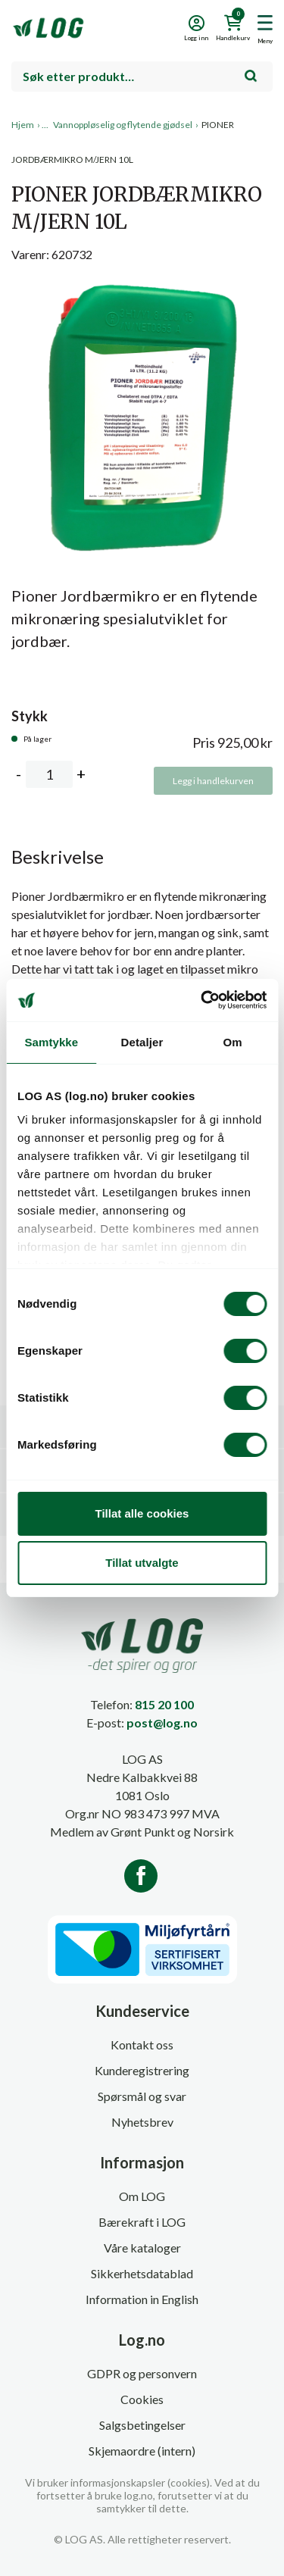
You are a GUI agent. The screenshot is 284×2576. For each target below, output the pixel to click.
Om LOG (142, 2196)
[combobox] (142, 76)
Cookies (142, 2399)
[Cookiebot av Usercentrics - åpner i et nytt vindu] (202, 1000)
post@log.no (162, 1722)
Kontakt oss (142, 2044)
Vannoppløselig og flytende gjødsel (122, 124)
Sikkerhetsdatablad (142, 2273)
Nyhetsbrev (142, 2122)
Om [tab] (232, 1042)
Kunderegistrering (142, 2070)
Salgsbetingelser (142, 2425)
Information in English (142, 2299)
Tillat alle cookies (142, 1513)
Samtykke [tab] (51, 1042)
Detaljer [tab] (142, 1042)
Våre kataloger (142, 2247)
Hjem (22, 124)
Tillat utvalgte (141, 1562)
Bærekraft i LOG (142, 2222)
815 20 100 (164, 1704)
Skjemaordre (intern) (142, 2450)
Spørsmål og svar (142, 2096)
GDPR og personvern (142, 2373)
